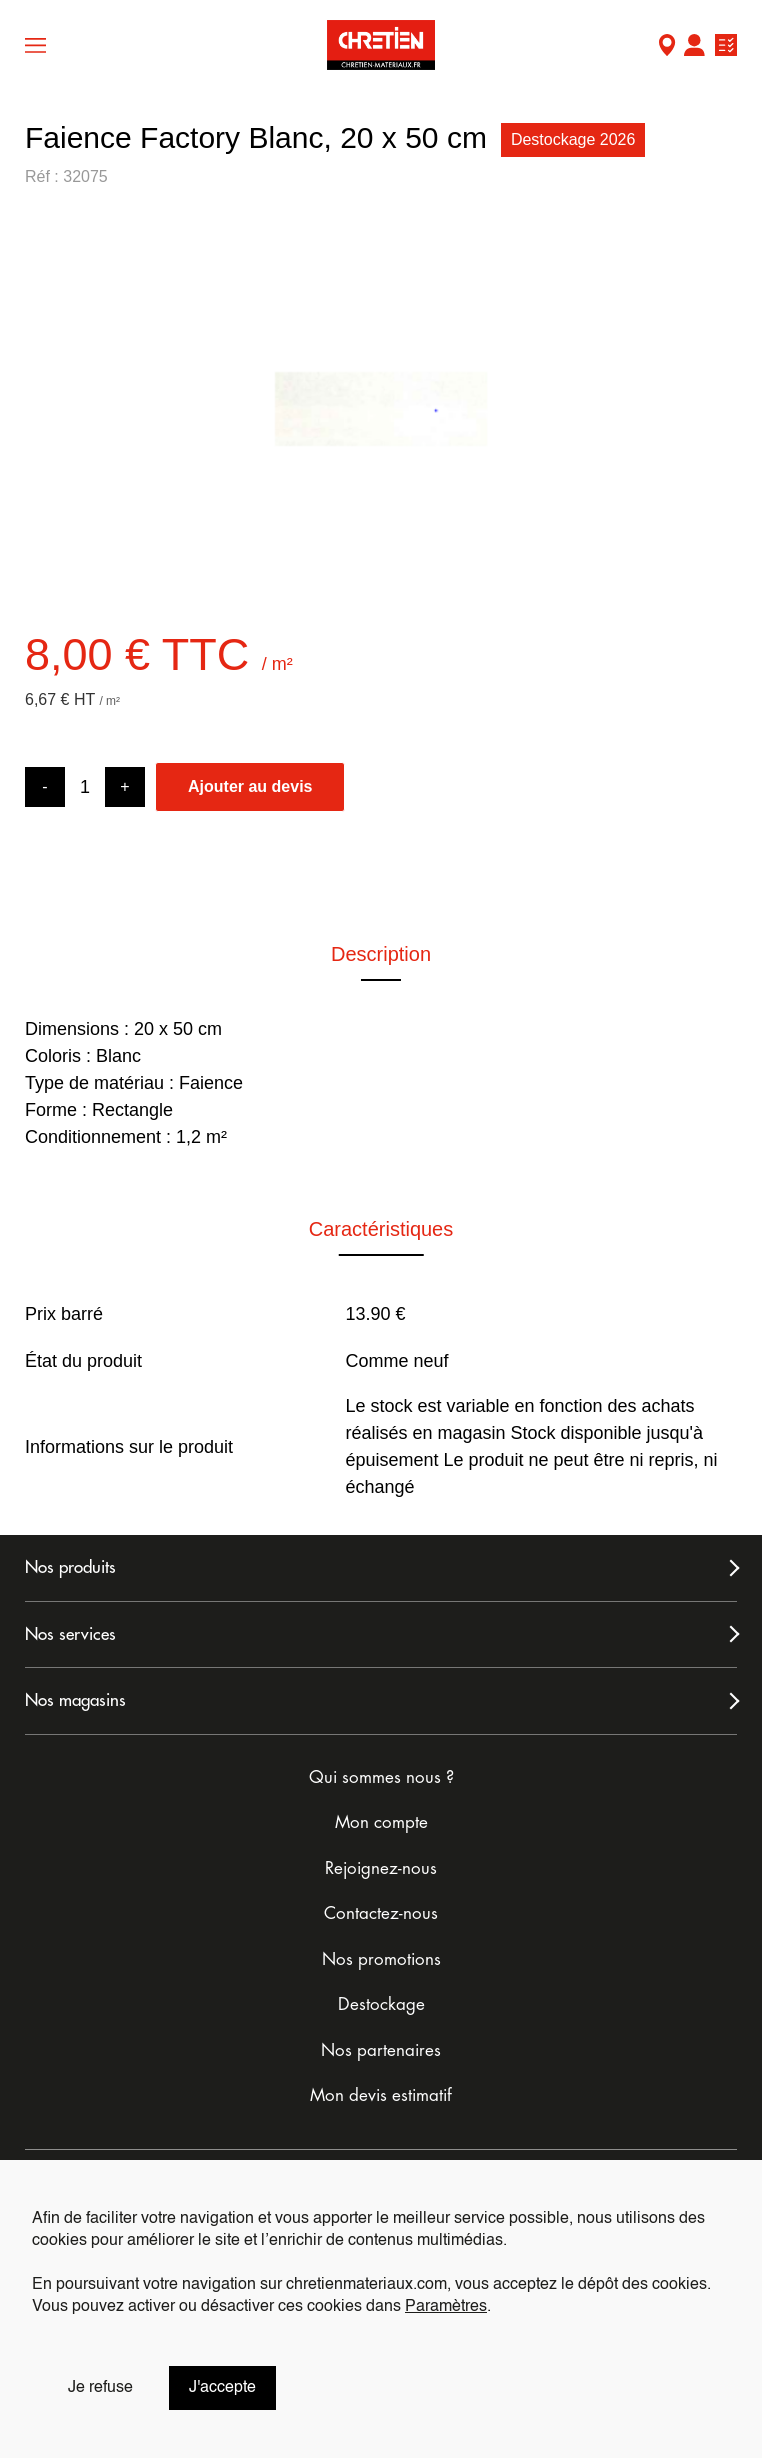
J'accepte (222, 2388)
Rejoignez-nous (381, 1868)
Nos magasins (75, 1700)
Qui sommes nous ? (381, 1777)
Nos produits (70, 1567)
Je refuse (100, 2388)
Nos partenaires (381, 2050)
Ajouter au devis (250, 786)
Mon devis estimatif (381, 2095)
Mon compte (694, 47)
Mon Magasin (667, 47)
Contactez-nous (381, 1913)
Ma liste (726, 47)
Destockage (381, 2004)
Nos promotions (381, 1959)
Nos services (70, 1634)
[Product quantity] (85, 787)
